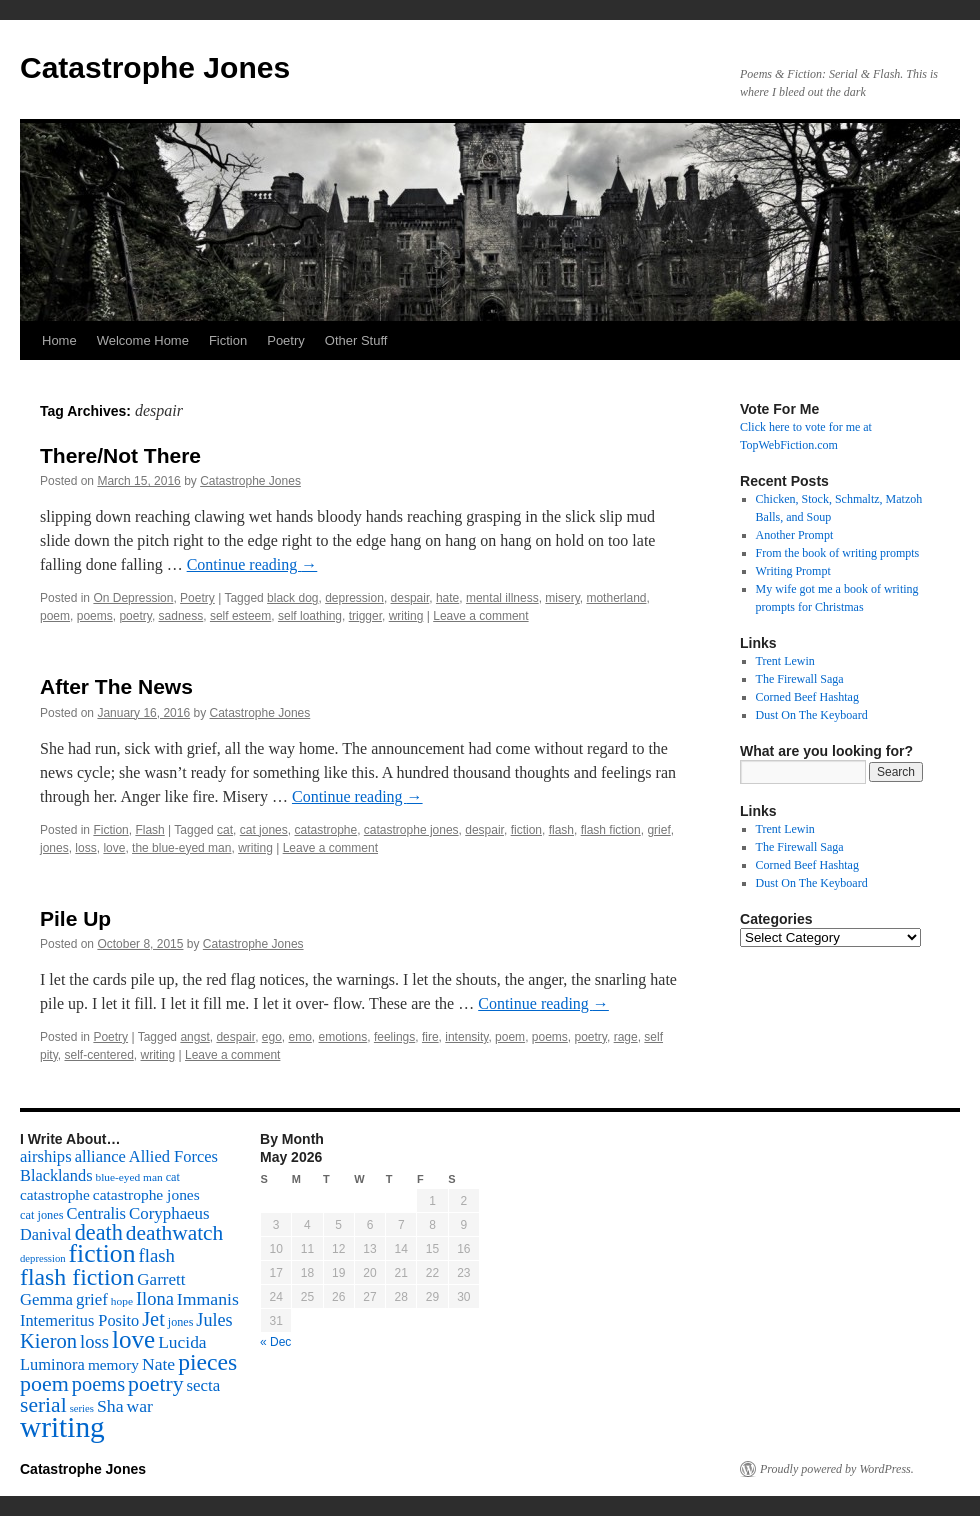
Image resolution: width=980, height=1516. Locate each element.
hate (447, 598)
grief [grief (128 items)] (92, 1299)
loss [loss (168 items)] (94, 1341)
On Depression (133, 598)
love (114, 848)
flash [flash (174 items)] (157, 1255)
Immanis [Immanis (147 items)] (208, 1299)
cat (225, 830)
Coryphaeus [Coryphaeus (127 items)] (169, 1213)
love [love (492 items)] (133, 1339)
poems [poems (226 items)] (98, 1384)
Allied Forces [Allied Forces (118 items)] (173, 1156)
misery (562, 598)
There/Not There (120, 455)
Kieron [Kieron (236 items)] (48, 1341)
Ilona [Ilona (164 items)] (155, 1299)
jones (54, 848)
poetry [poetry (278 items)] (155, 1384)
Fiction (228, 340)
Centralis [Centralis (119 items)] (96, 1213)
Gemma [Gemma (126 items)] (46, 1299)
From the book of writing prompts (838, 553)
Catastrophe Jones (155, 67)
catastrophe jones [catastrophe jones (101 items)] (146, 1194)
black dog (292, 598)
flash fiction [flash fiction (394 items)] (77, 1277)
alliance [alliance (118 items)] (100, 1156)
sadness (181, 616)
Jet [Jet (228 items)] (153, 1319)
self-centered (98, 1055)
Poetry (286, 340)
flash (561, 830)
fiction (526, 830)
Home (59, 340)
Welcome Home (143, 340)
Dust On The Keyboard (812, 715)
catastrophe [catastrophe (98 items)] (55, 1194)
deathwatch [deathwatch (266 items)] (174, 1233)
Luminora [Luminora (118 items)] (52, 1364)
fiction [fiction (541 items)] (102, 1253)
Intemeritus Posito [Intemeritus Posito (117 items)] (79, 1320)
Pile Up (75, 918)
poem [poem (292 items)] (44, 1383)
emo (300, 1037)
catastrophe (325, 830)
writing (406, 616)
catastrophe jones (411, 830)
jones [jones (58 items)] (181, 1322)
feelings (394, 1037)
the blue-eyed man (181, 848)
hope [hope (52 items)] (122, 1301)
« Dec (275, 1342)
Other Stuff (356, 340)
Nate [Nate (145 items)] (158, 1364)
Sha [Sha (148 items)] (110, 1406)
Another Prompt (795, 535)
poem (55, 616)
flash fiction (611, 830)
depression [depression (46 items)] (43, 1258)
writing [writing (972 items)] (62, 1427)
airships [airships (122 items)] (46, 1156)
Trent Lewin (785, 661)
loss (85, 848)
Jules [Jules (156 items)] (214, 1320)
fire (430, 1037)
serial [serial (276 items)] (43, 1405)
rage (626, 1037)
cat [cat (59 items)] (173, 1177)
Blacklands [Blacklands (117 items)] (56, 1175)
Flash (149, 830)
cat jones (264, 830)
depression (354, 598)
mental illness (502, 598)
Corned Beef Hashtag (807, 697)
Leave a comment (480, 616)
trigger (365, 616)
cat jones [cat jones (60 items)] (42, 1215)
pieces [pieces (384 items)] (207, 1362)
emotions (343, 1037)
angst (194, 1037)
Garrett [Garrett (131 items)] (161, 1279)
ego (272, 1037)
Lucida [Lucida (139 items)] (182, 1342)
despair (410, 598)
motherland (616, 598)
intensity (466, 1037)
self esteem (240, 616)
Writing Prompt (793, 571)
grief (658, 830)
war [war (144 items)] (140, 1406)
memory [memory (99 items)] (113, 1364)
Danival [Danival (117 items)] (46, 1234)
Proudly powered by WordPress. (837, 1469)
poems (95, 616)
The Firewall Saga (800, 679)
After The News (116, 686)
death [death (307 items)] (99, 1232)
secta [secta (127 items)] (204, 1385)
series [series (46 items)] (82, 1408)
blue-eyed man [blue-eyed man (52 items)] (128, 1177)
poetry (135, 616)
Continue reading (252, 564)
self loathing (310, 616)
